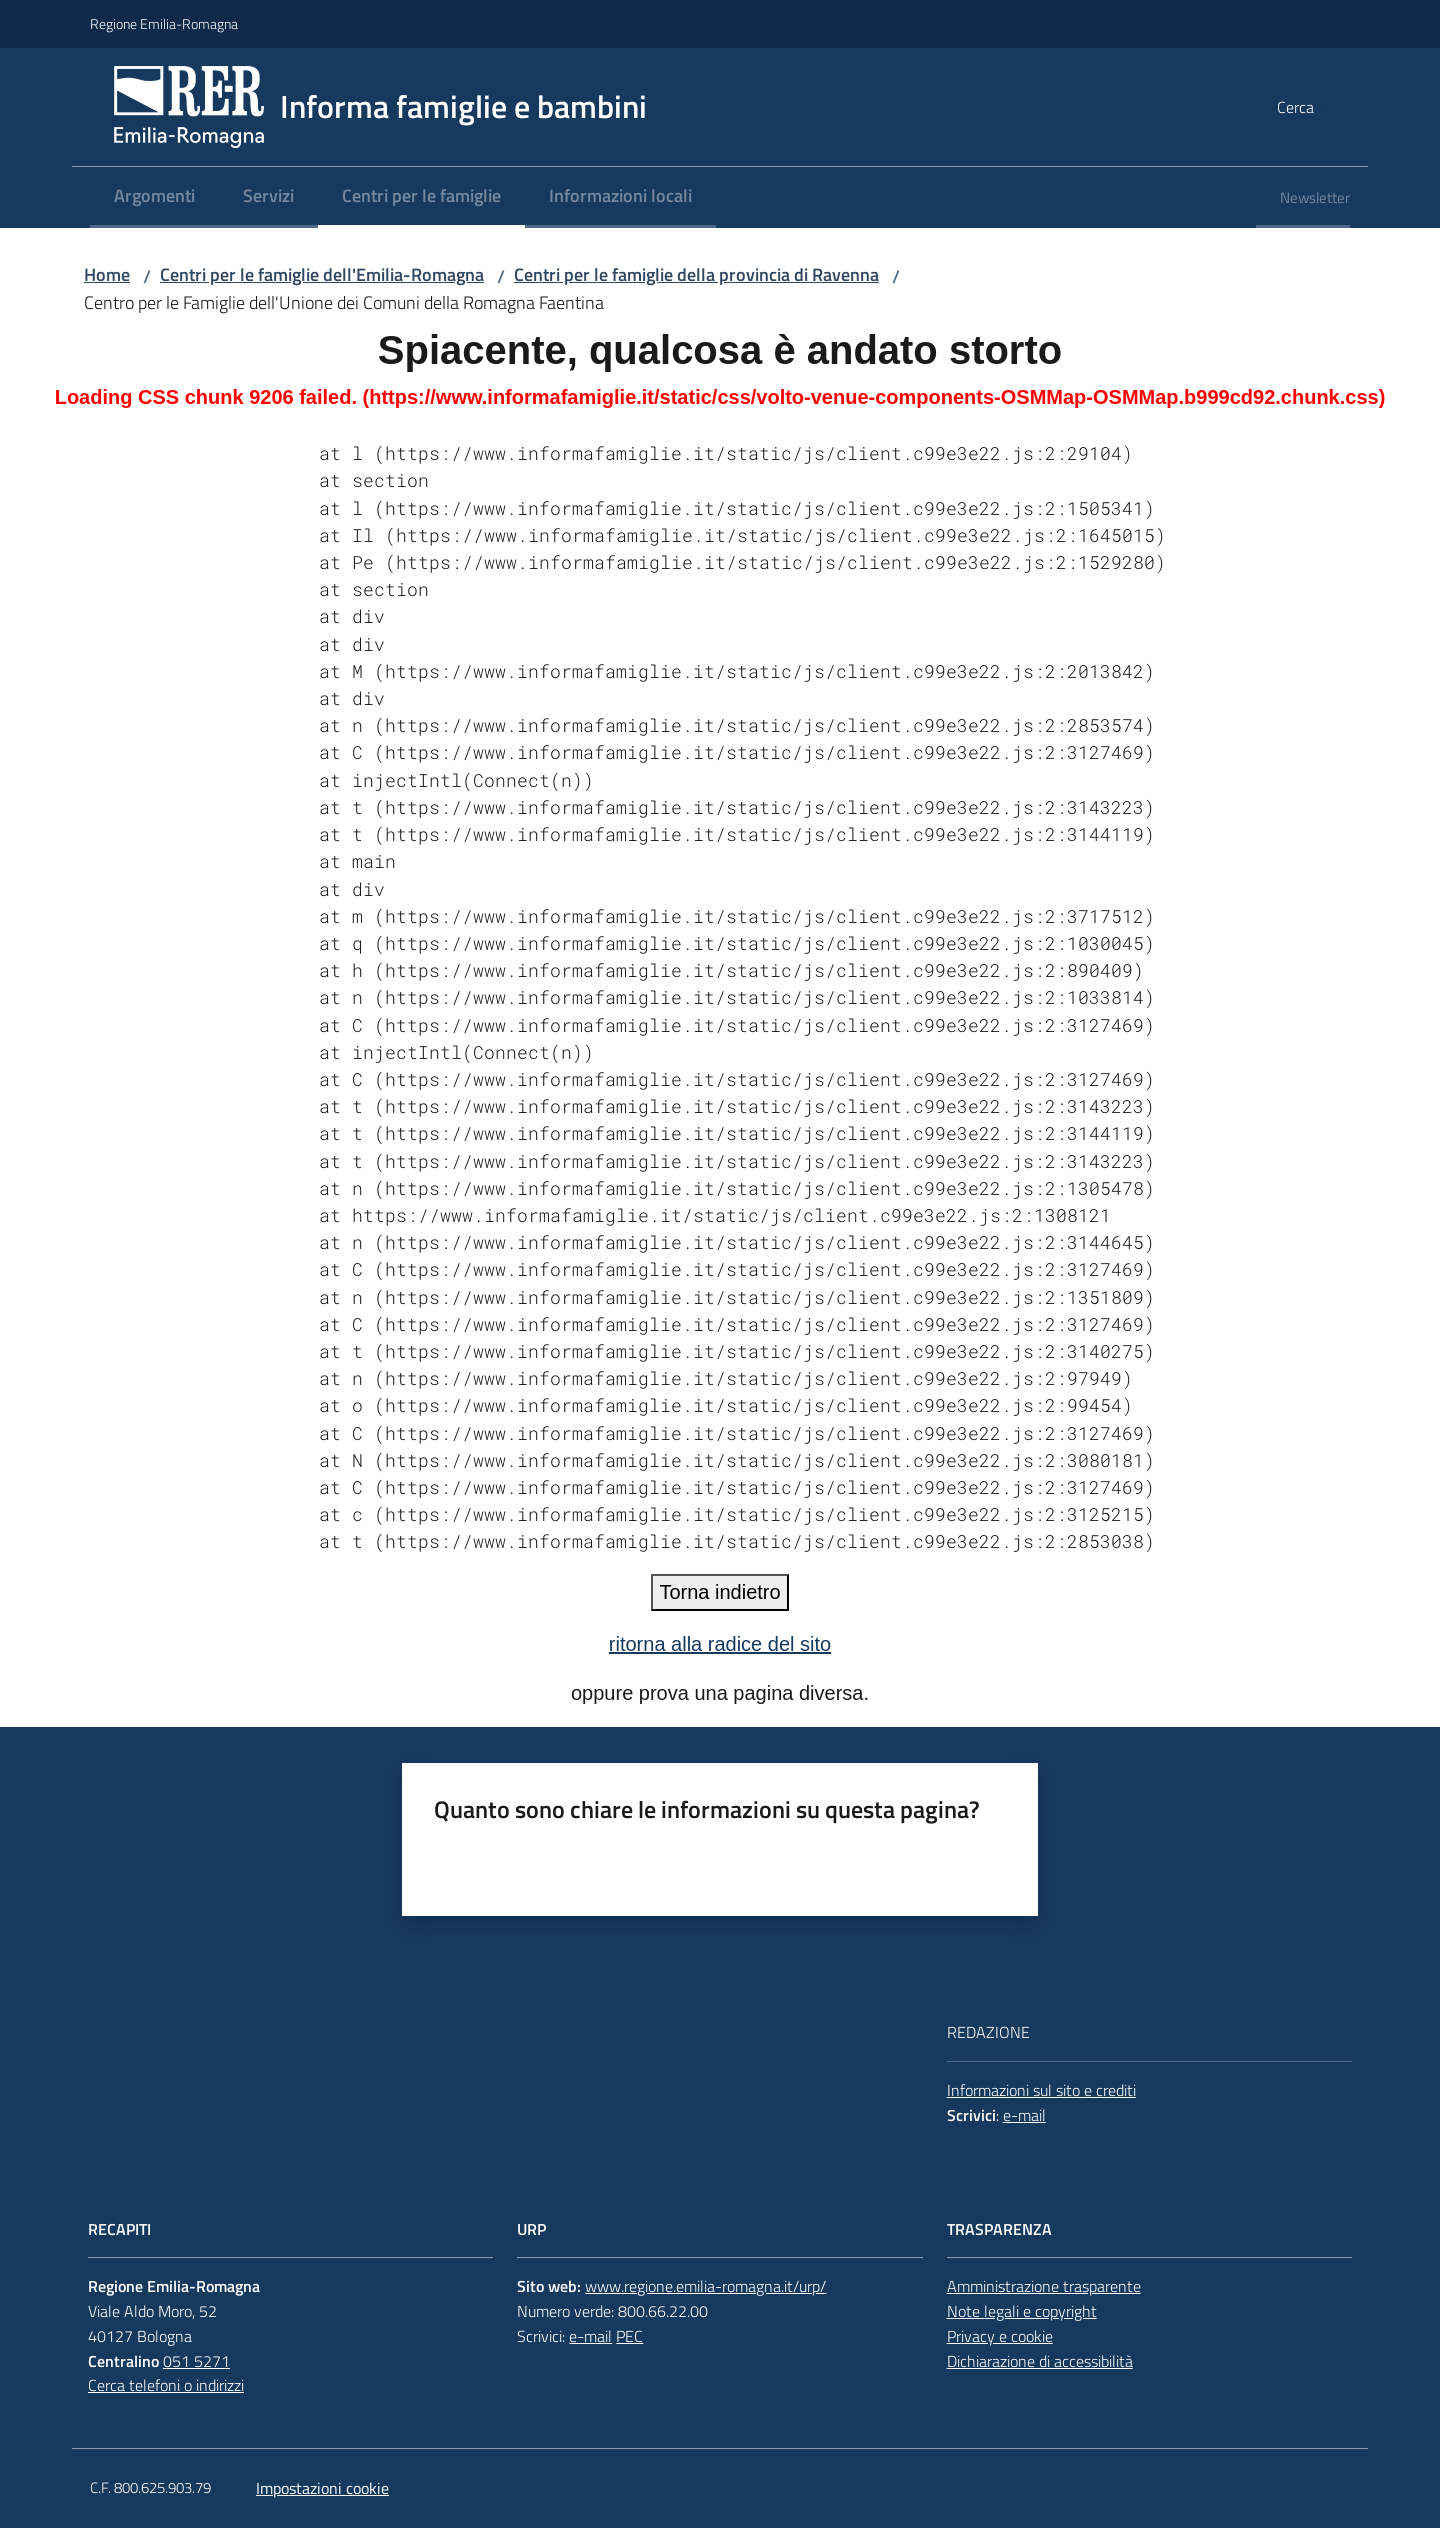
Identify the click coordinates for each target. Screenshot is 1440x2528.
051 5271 (196, 2361)
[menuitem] (154, 197)
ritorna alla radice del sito (720, 1644)
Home (107, 274)
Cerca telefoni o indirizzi (166, 2385)
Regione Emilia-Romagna (164, 23)
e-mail (1024, 2115)
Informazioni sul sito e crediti (1041, 2090)
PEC (629, 2336)
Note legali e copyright (1022, 2311)
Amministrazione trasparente (1044, 2286)
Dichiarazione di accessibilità (1040, 2361)
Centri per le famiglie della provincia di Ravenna (696, 274)
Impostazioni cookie (322, 2488)
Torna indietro (719, 1592)
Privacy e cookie (1000, 2336)
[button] (1326, 107)
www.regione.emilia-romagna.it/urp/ (705, 2286)
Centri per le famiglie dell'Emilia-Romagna (322, 274)
